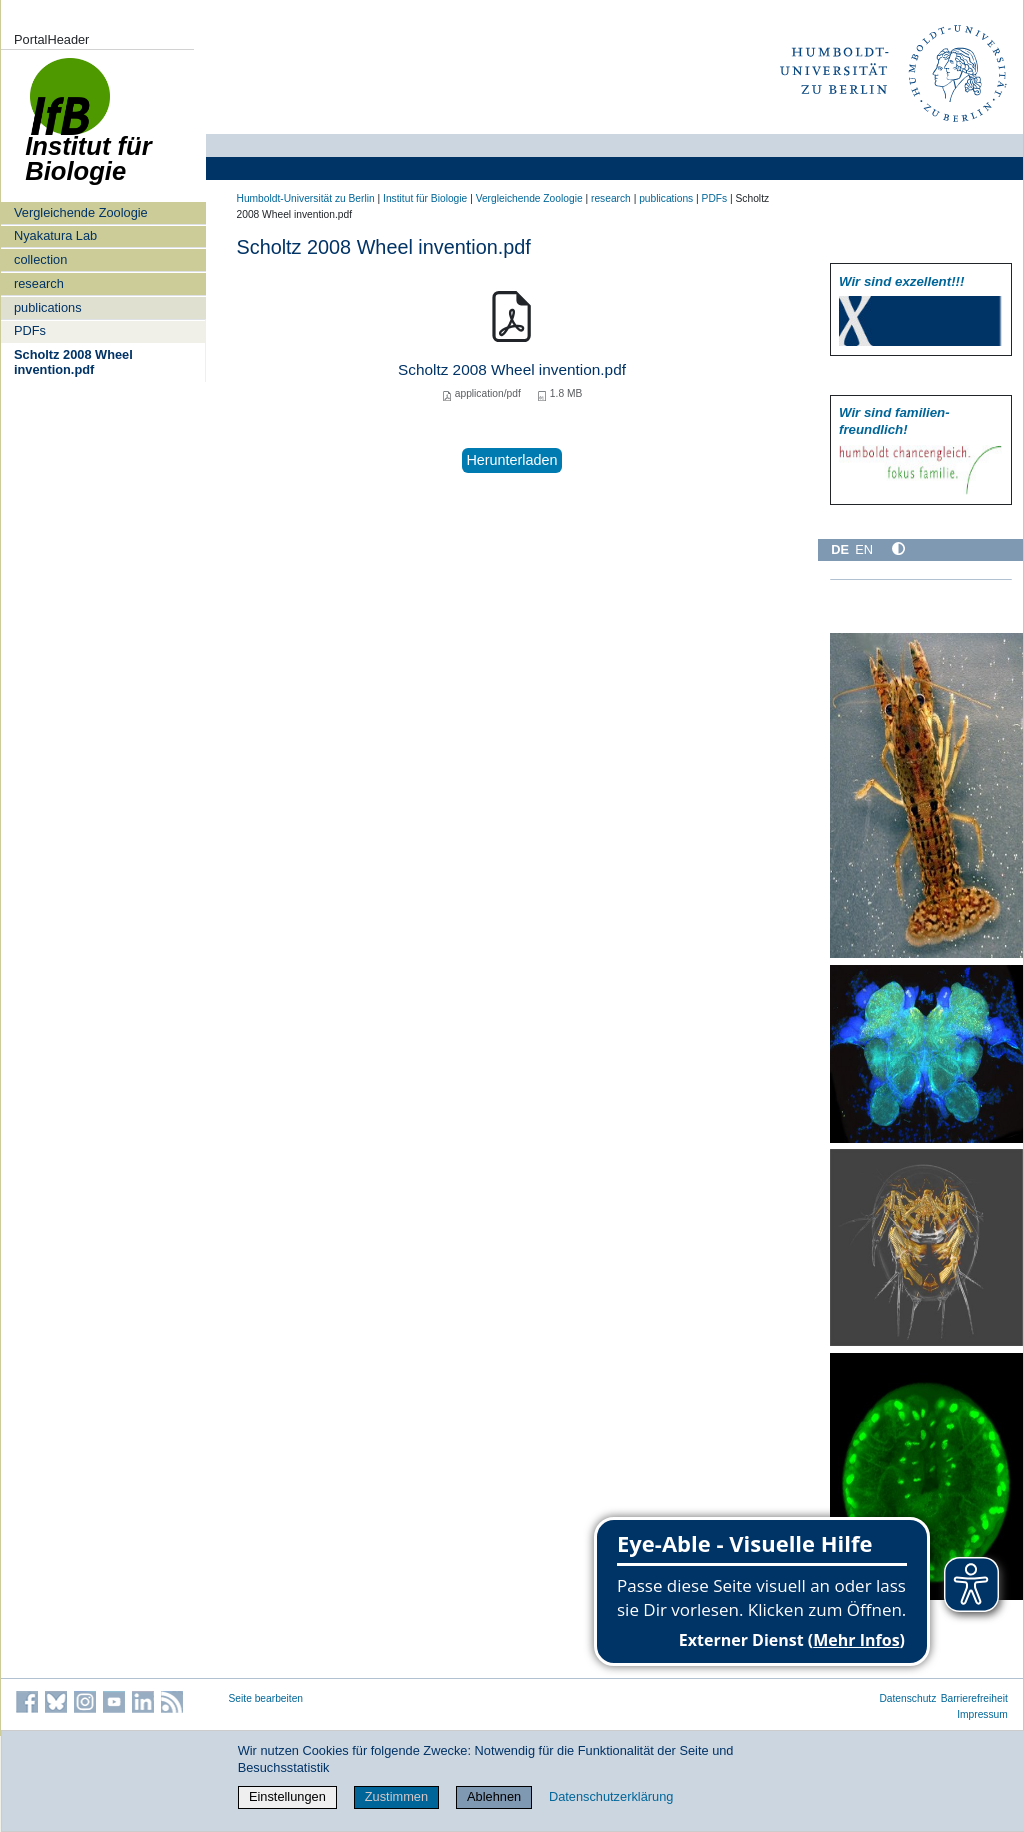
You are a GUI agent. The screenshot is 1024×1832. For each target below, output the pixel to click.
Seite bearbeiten (266, 1698)
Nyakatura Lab (55, 235)
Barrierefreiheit (974, 1698)
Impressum (982, 1714)
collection (40, 259)
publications (48, 307)
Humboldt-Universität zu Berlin (306, 198)
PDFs (30, 330)
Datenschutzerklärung (611, 1796)
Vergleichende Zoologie (81, 212)
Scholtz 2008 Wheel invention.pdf (73, 362)
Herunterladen (511, 460)
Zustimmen (396, 1796)
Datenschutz (907, 1698)
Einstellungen (287, 1796)
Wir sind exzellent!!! (901, 281)
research (39, 283)
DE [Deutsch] (840, 549)
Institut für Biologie (425, 198)
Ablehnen (494, 1796)
